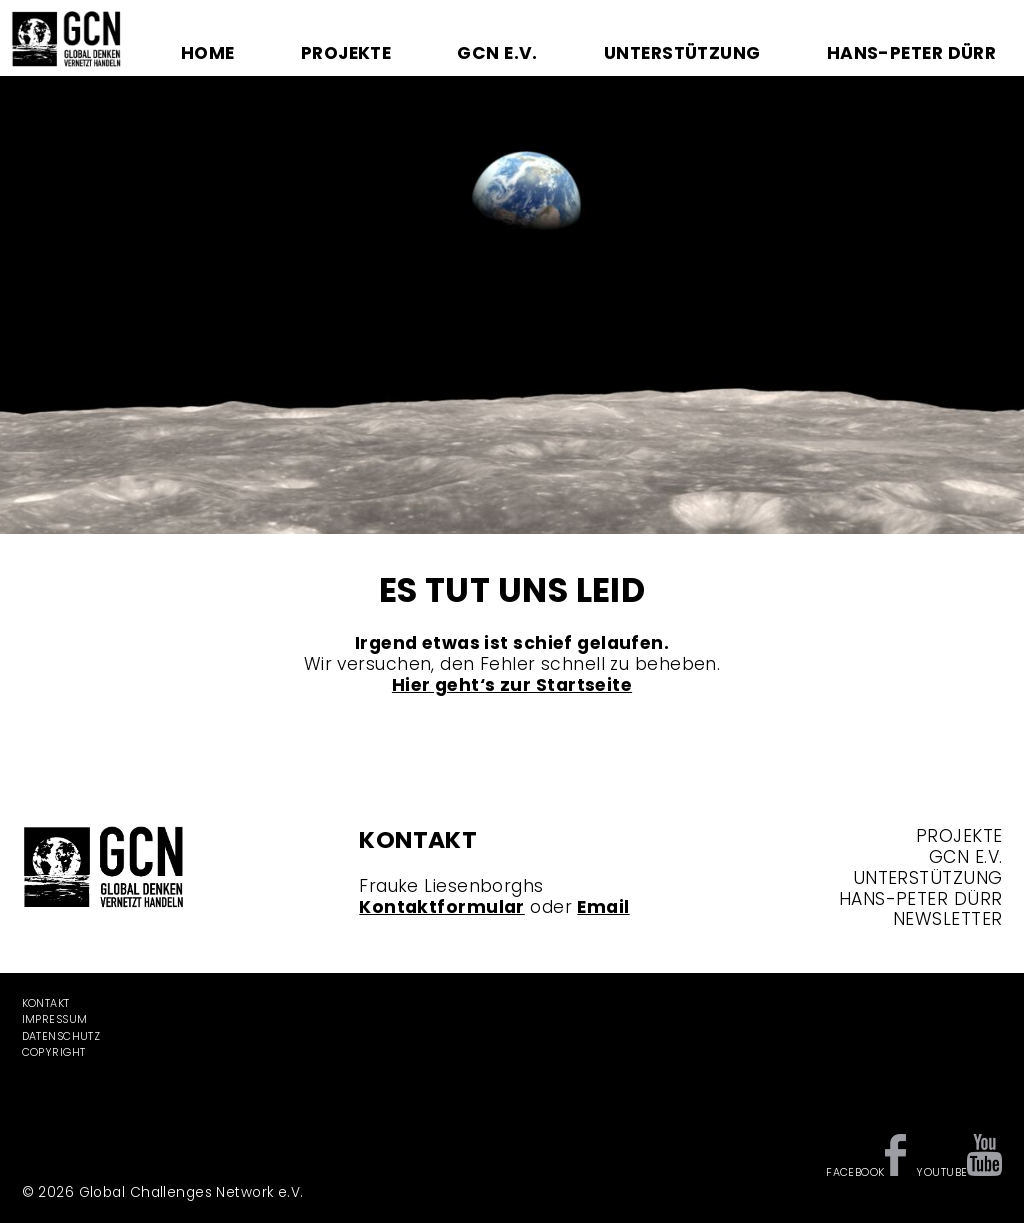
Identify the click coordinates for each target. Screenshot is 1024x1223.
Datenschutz (61, 1036)
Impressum (55, 1019)
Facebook (855, 1172)
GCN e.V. (497, 53)
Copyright (54, 1052)
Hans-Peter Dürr (912, 53)
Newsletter (947, 919)
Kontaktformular (442, 907)
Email (603, 907)
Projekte (346, 53)
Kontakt (46, 1003)
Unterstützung (682, 53)
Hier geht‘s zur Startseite (512, 685)
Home (208, 53)
